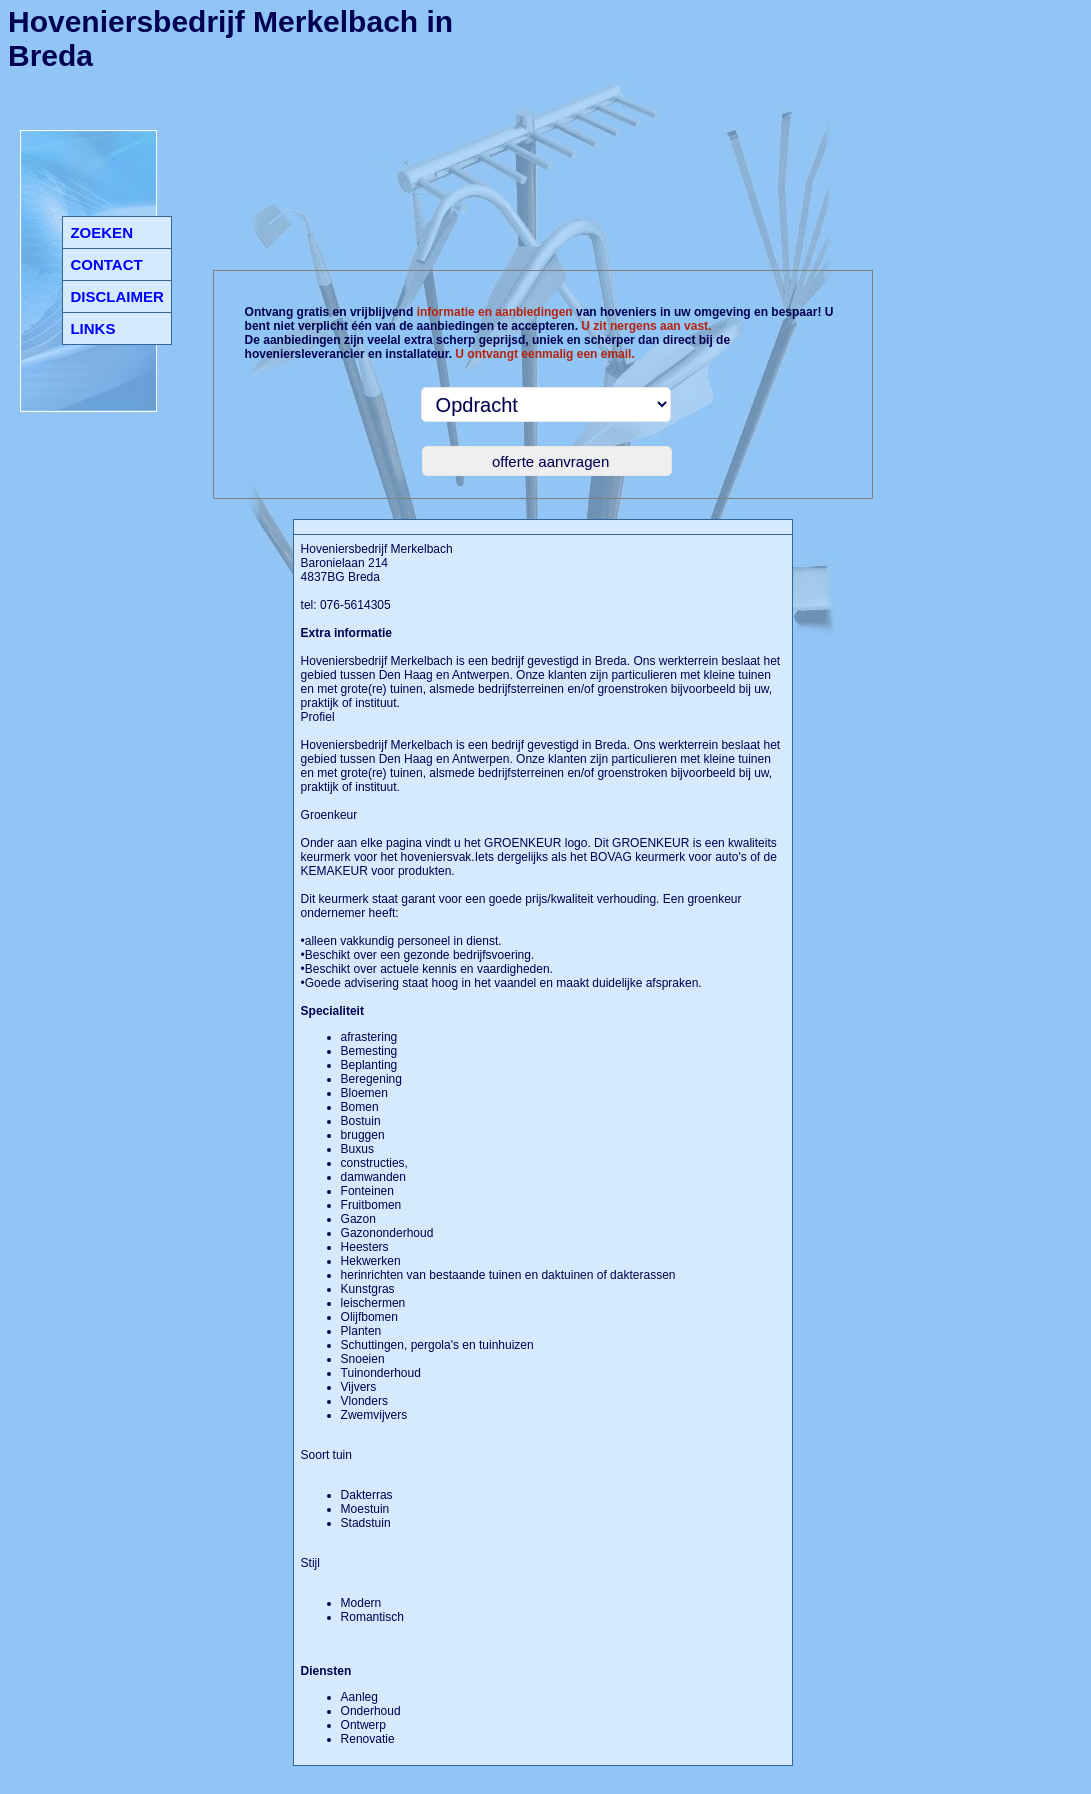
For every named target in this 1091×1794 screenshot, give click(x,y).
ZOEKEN (101, 232)
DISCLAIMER (116, 296)
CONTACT (106, 264)
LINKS (92, 328)
